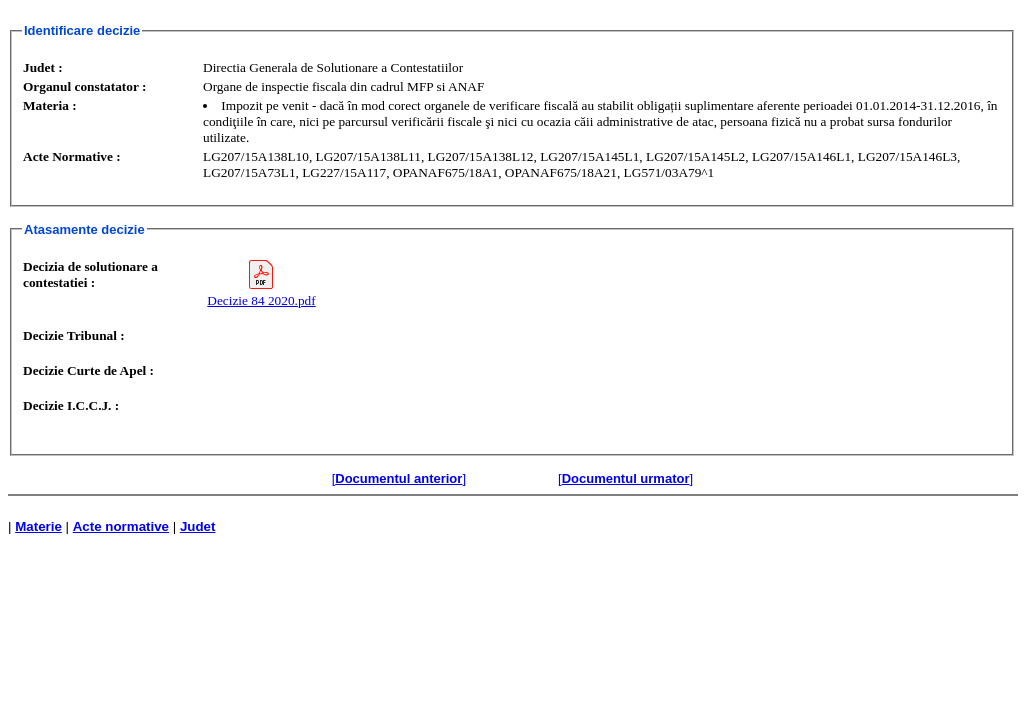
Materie (38, 526)
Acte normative (121, 526)
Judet (198, 526)
